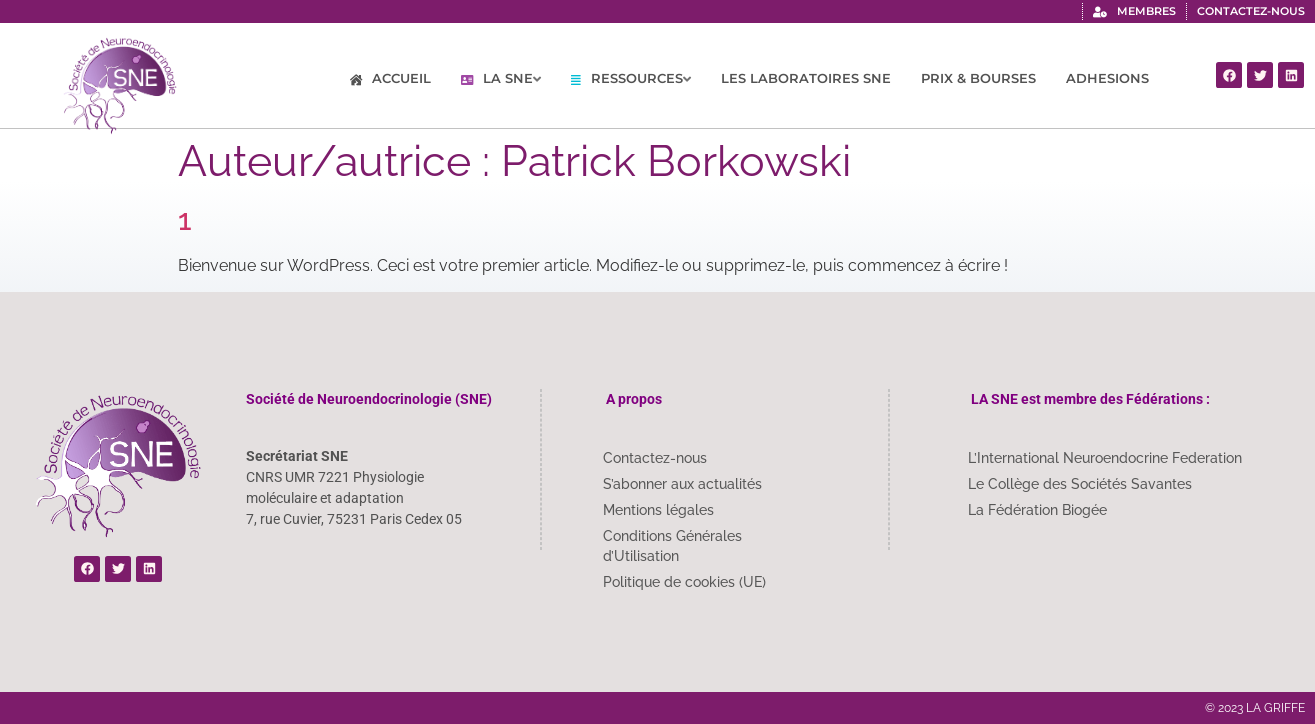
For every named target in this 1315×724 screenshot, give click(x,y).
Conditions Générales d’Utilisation (672, 546)
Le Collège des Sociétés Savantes (1080, 484)
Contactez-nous (655, 458)
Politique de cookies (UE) (684, 582)
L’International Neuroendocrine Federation (1105, 458)
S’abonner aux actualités (682, 484)
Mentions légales (658, 510)
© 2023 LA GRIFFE (1255, 708)
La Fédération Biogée (1037, 510)
